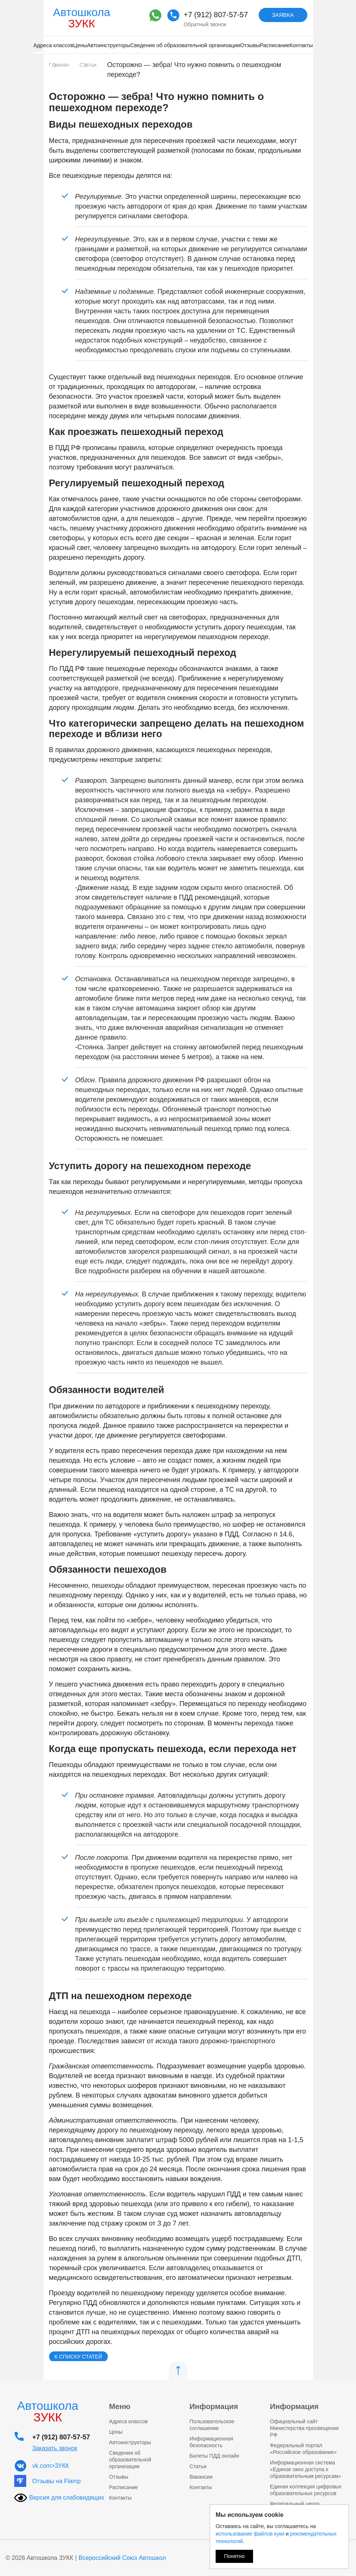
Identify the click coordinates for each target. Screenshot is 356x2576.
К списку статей (78, 2357)
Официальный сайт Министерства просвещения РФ (304, 2428)
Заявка (283, 15)
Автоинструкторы (108, 45)
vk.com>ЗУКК (50, 2466)
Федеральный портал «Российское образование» (303, 2448)
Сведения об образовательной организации (185, 45)
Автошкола (82, 18)
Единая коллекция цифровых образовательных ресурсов (305, 2490)
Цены (80, 45)
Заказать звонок (54, 2448)
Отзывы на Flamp (56, 2481)
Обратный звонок (205, 24)
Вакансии (201, 2477)
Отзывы (250, 45)
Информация (213, 2406)
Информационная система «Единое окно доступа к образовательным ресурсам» (305, 2469)
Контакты (301, 45)
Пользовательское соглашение (211, 2424)
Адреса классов (53, 45)
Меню (119, 2406)
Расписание (274, 45)
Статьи (197, 2466)
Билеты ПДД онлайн (214, 2456)
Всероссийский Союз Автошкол (122, 2558)
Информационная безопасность (211, 2442)
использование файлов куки (250, 2534)
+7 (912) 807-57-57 (216, 14)
